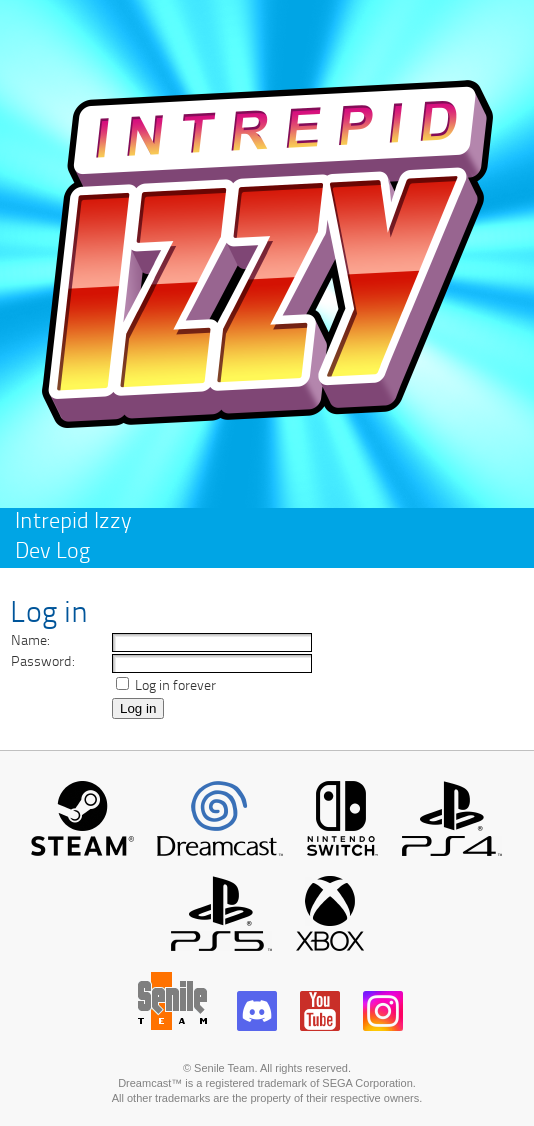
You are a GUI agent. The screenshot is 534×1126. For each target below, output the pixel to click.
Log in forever (174, 686)
